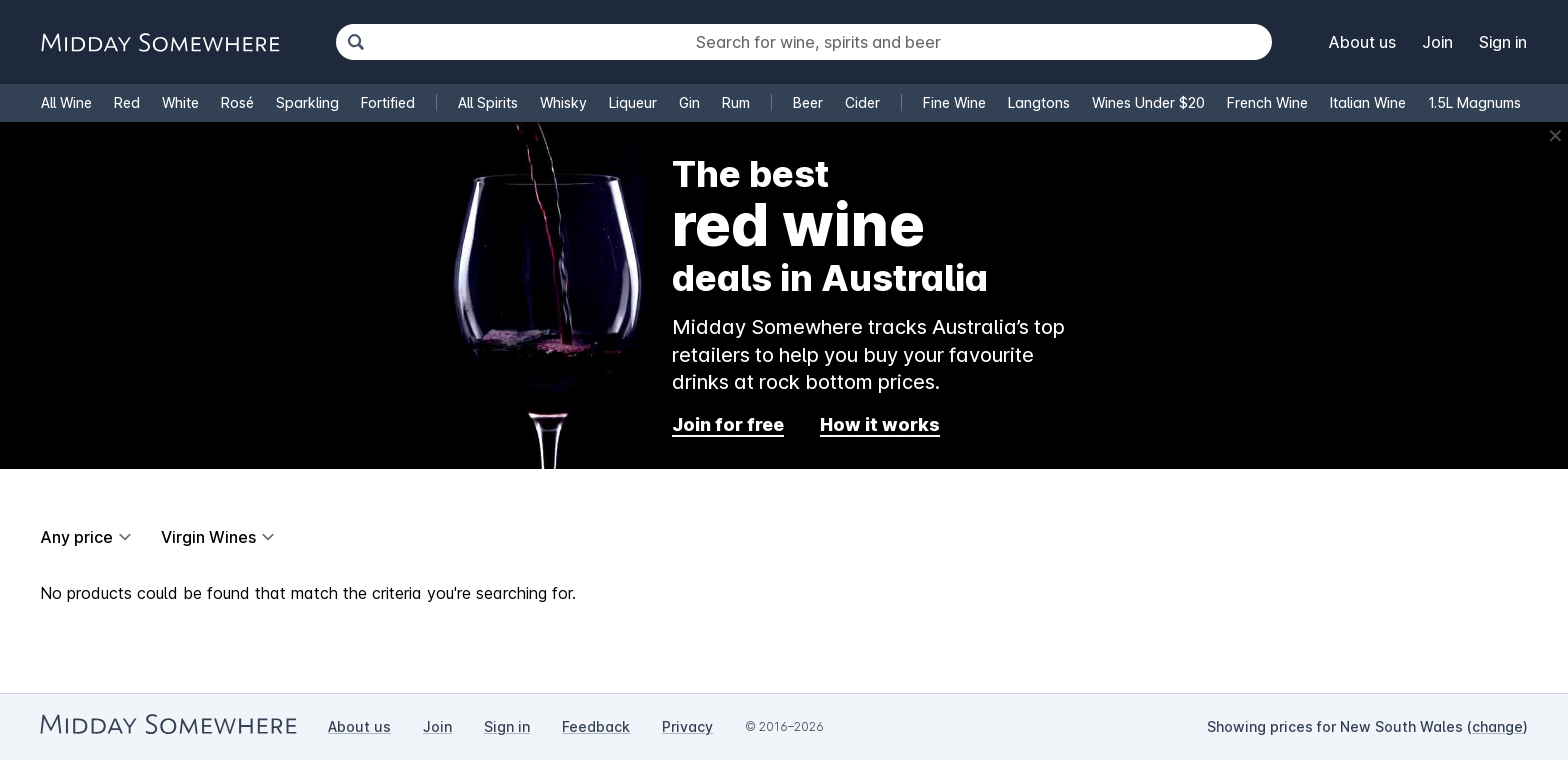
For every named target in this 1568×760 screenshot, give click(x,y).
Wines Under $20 (1148, 102)
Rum (736, 102)
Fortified (388, 102)
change (1497, 726)
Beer (808, 102)
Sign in (1503, 42)
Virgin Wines (208, 537)
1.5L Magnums (1474, 102)
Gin (689, 102)
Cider (862, 102)
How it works (880, 424)
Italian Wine (1368, 102)
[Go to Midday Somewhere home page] (160, 42)
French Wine (1267, 102)
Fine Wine (954, 102)
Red (127, 102)
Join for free (728, 424)
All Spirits (488, 102)
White (180, 102)
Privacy (687, 726)
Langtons (1039, 102)
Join (1437, 42)
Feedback (596, 726)
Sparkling (307, 102)
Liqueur (633, 102)
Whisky (563, 102)
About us (1362, 42)
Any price (76, 537)
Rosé (237, 102)
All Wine (66, 102)
